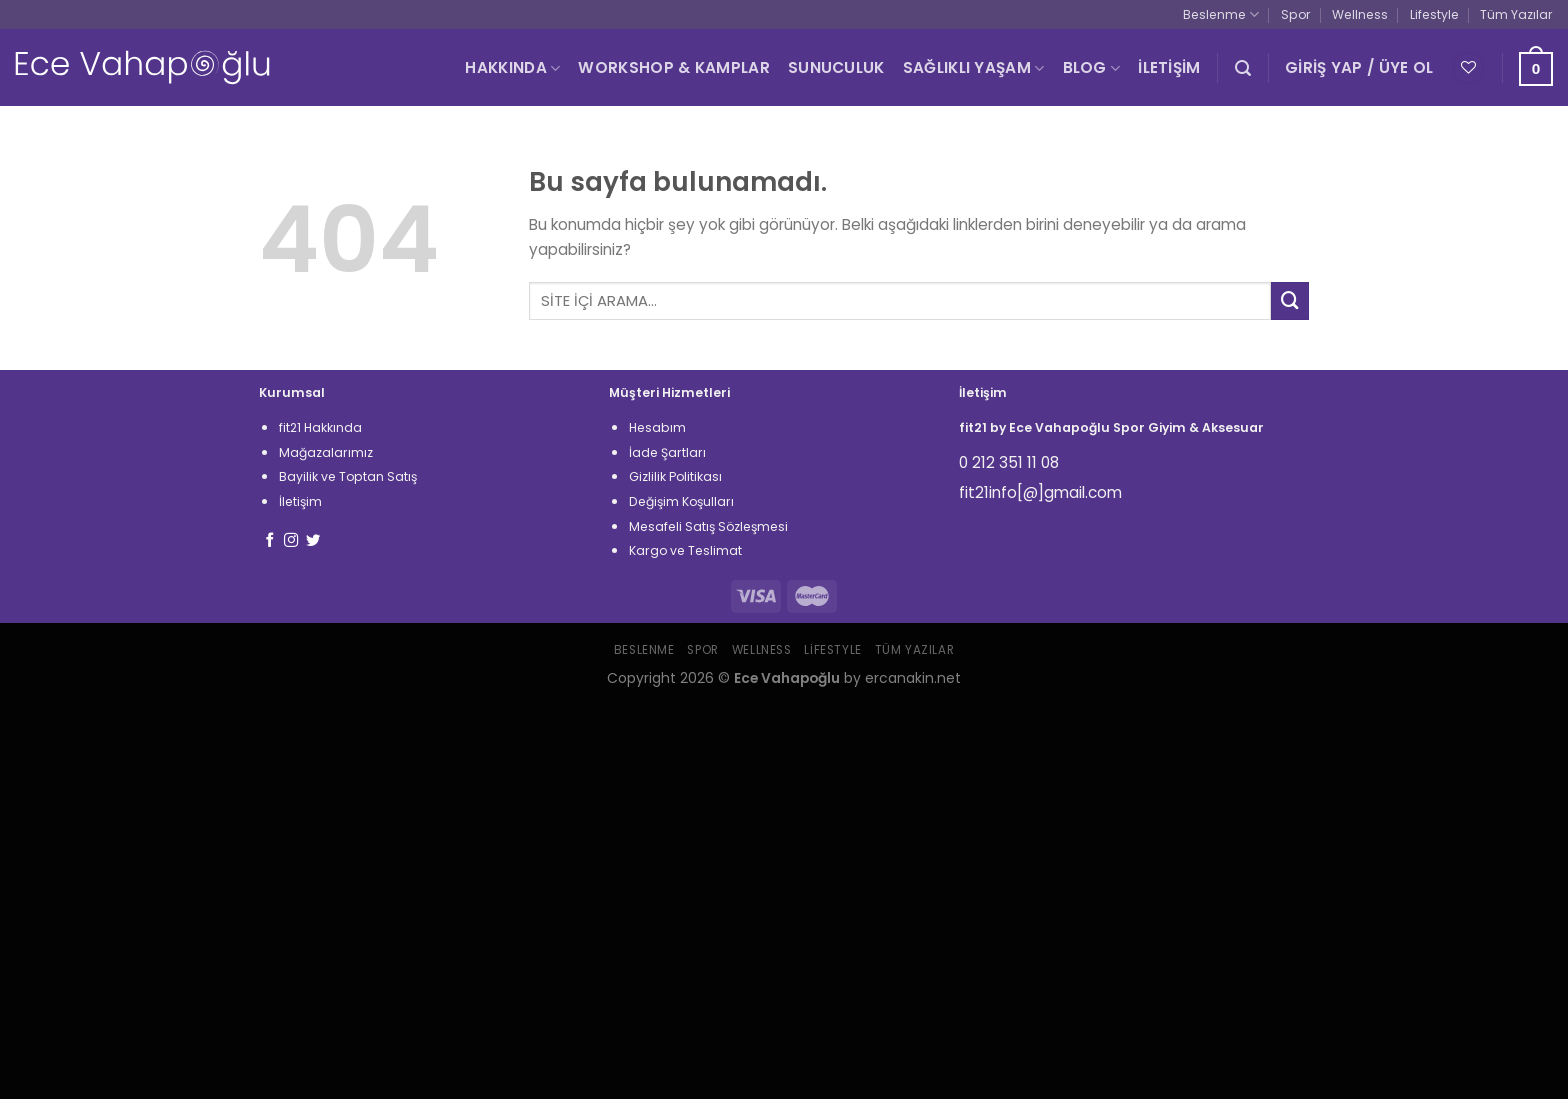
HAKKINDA (512, 67)
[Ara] (1243, 68)
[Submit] (1290, 301)
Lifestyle (1434, 14)
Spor (1296, 14)
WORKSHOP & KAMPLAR (674, 67)
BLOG (1092, 67)
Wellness (1360, 14)
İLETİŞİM (1169, 67)
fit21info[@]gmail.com (1040, 492)
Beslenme (1221, 14)
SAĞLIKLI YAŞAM (974, 67)
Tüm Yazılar (1516, 14)
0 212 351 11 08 (1009, 462)
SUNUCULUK (836, 67)
